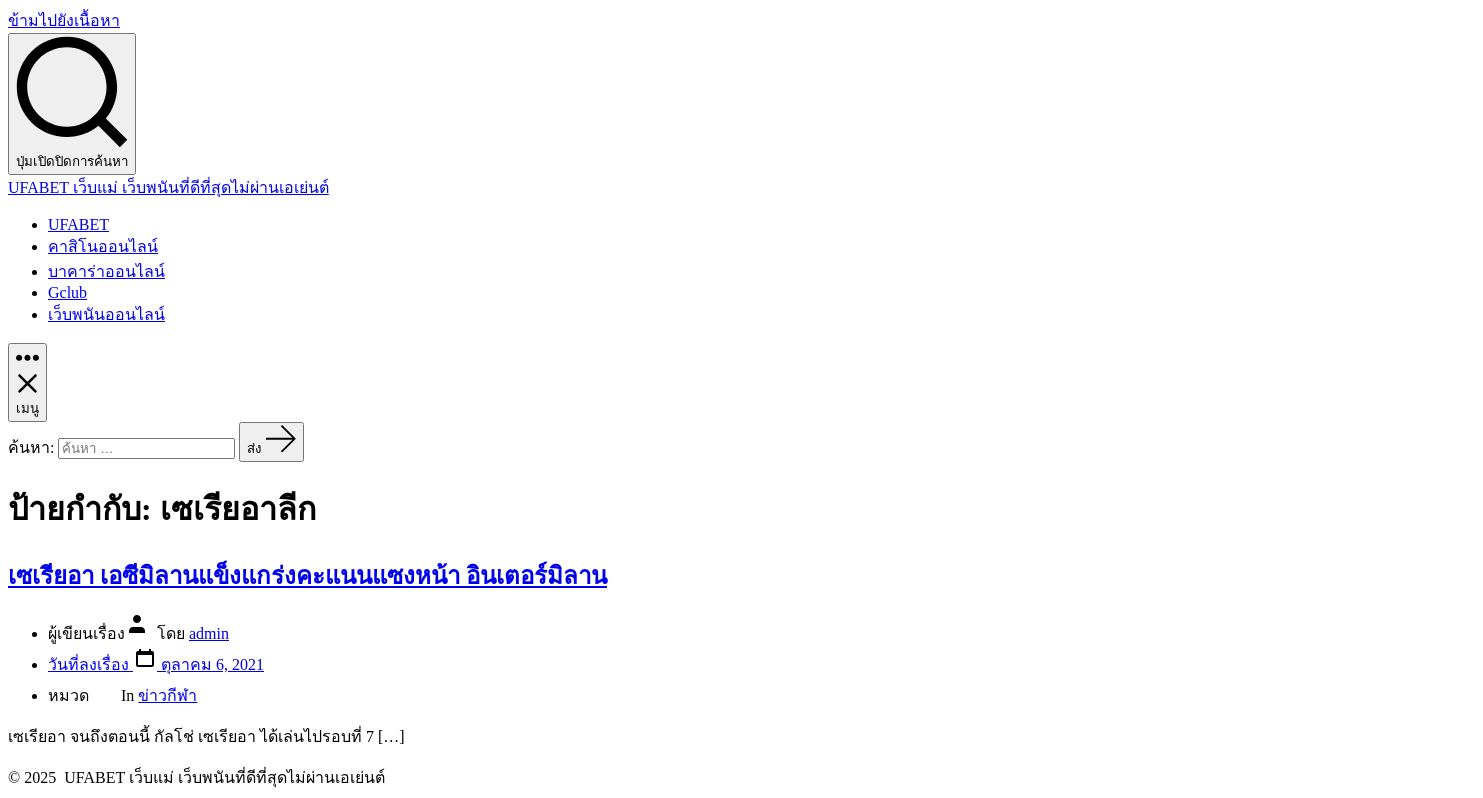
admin (209, 633)
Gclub (67, 292)
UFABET (78, 224)
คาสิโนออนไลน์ (103, 246)
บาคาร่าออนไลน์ (106, 271)
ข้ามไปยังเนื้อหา (64, 20)
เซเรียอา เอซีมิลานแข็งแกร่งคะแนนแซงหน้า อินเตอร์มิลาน (307, 576)
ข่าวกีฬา (167, 695)
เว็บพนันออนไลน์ (106, 314)
